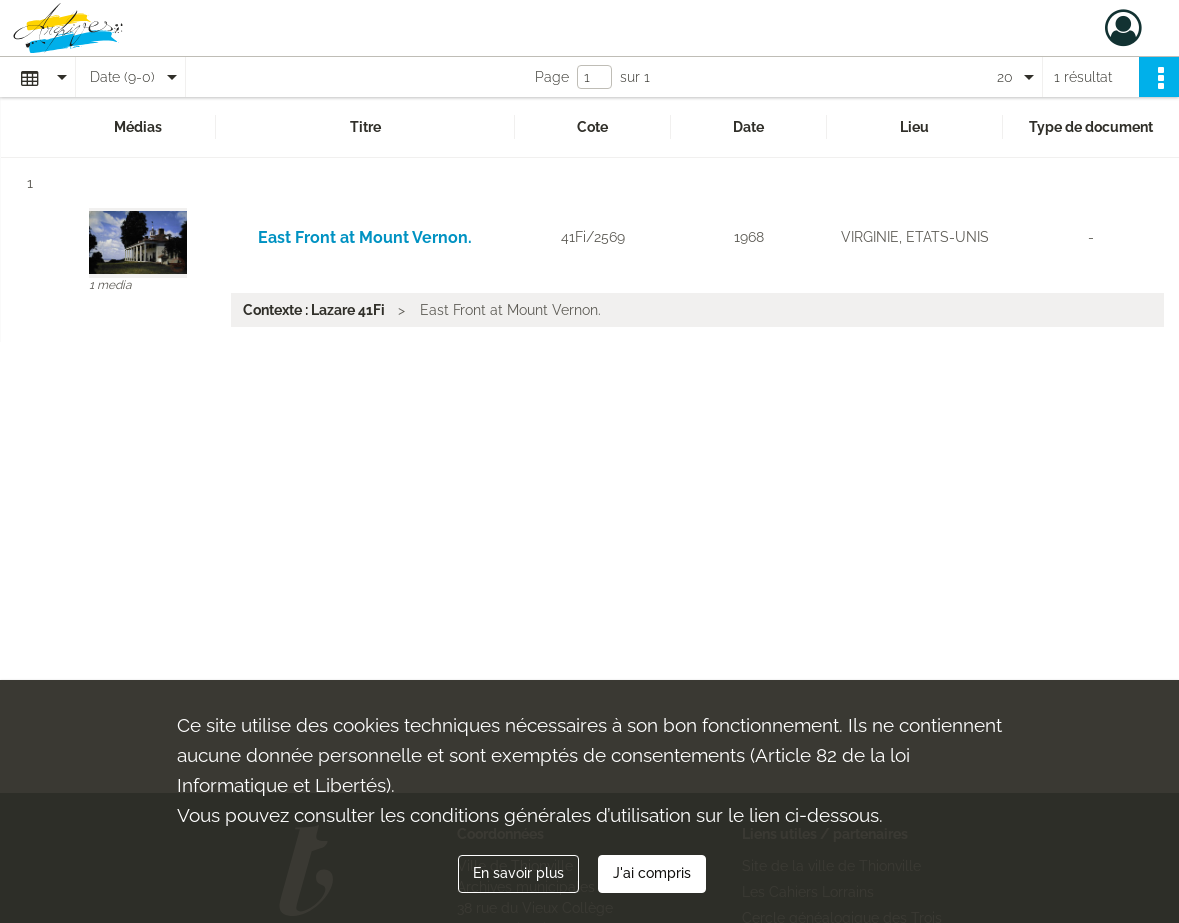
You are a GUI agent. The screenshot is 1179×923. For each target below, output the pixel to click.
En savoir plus (518, 873)
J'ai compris (652, 873)
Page (552, 77)
